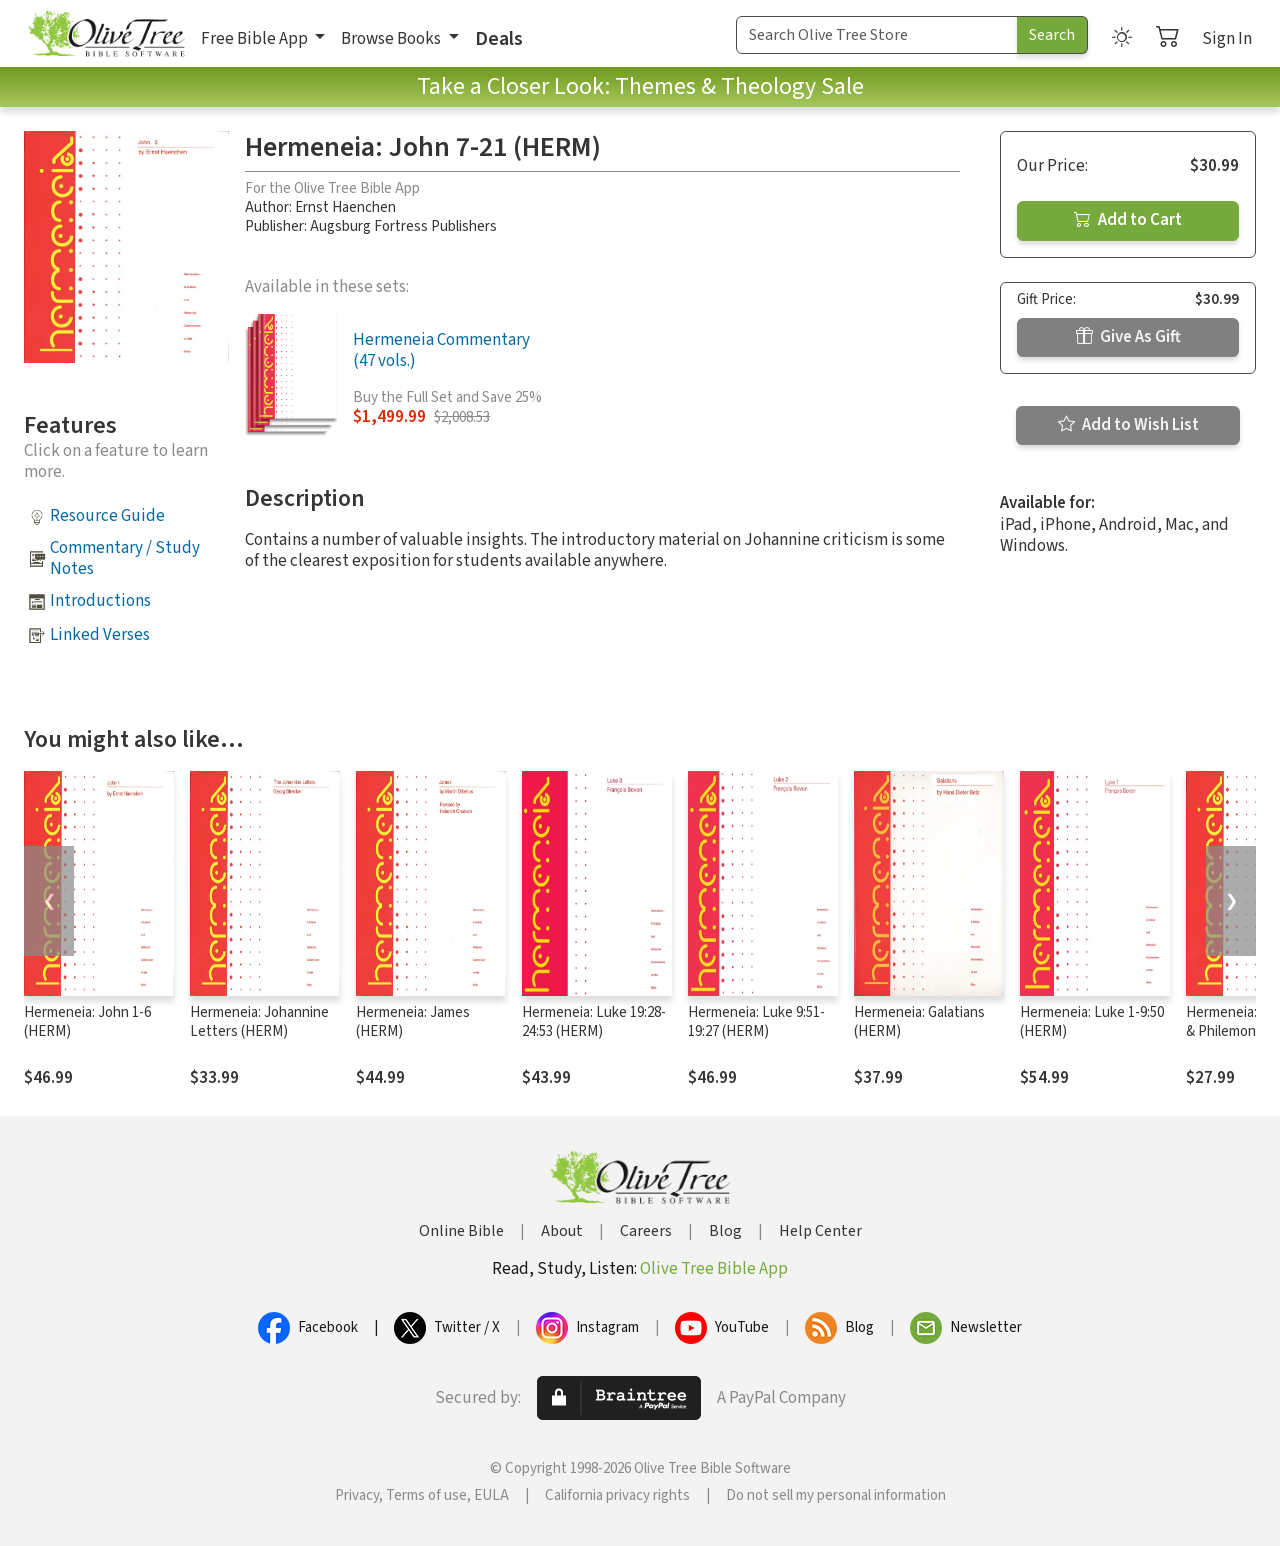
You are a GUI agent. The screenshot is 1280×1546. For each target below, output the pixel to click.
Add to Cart (1128, 220)
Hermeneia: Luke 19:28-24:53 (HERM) (594, 1022)
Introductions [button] (100, 601)
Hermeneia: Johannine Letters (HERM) (259, 1022)
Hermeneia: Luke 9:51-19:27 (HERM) (756, 1022)
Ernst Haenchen (345, 207)
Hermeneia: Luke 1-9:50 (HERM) (1092, 1022)
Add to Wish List (1128, 425)
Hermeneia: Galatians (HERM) (919, 1022)
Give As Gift (1128, 337)
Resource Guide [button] (107, 516)
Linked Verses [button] (100, 635)
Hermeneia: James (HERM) (413, 1022)
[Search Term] (877, 35)
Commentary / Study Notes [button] (125, 558)
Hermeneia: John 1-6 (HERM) (87, 1022)
